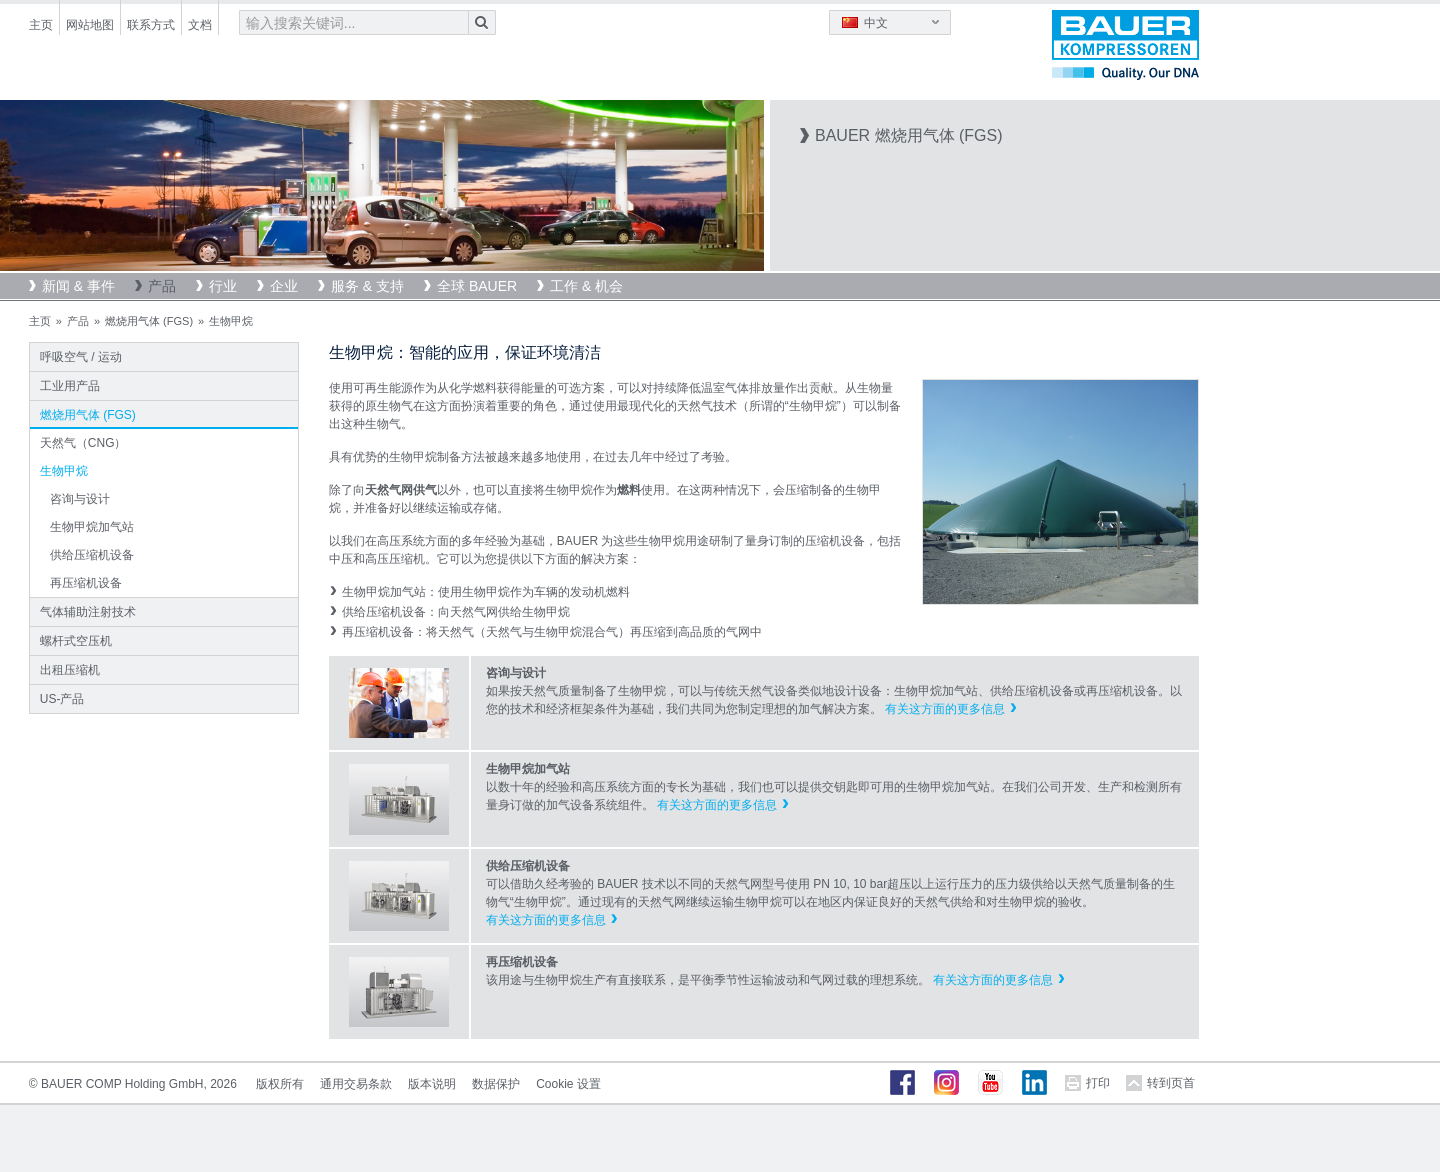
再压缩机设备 (86, 583)
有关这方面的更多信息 (945, 709)
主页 (41, 25)
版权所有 (280, 1084)
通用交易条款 (356, 1084)
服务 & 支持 (367, 286)
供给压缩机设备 (92, 555)
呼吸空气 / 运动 (81, 357)
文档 (200, 25)
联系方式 (151, 25)
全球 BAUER (477, 286)
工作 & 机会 (586, 286)
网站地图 (90, 25)
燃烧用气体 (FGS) (149, 321)
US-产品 (62, 699)
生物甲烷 (64, 471)
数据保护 (496, 1084)
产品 (162, 286)
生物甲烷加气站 (92, 527)
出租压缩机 (70, 670)
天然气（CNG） (83, 443)
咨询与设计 (80, 499)
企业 (284, 286)
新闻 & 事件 (78, 286)
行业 (223, 286)
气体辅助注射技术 (88, 612)
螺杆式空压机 (76, 641)
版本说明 (432, 1084)
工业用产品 (70, 386)
